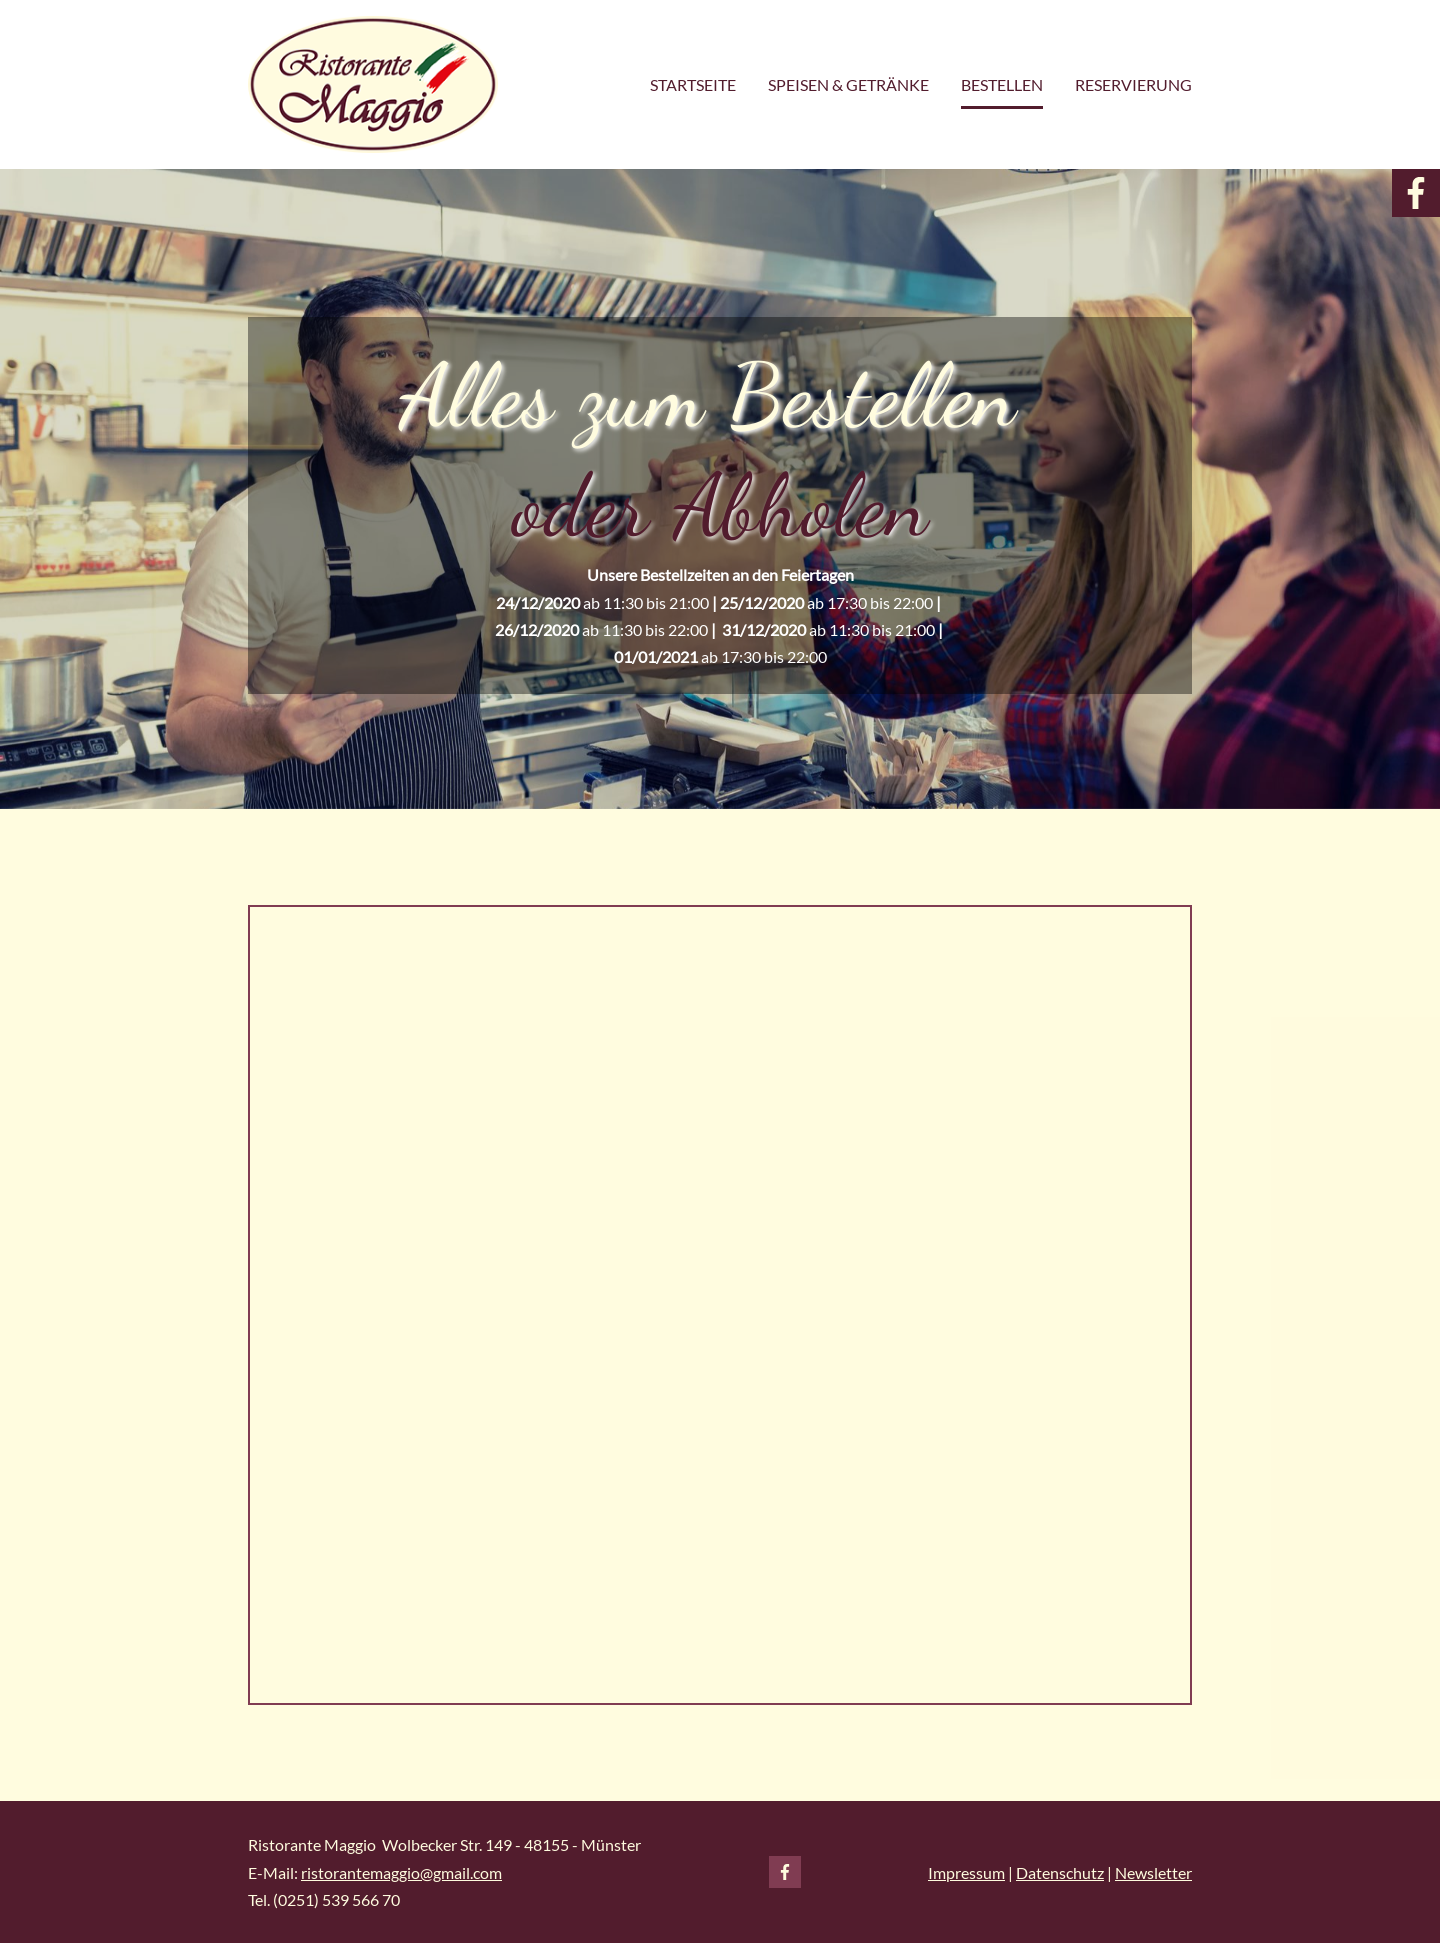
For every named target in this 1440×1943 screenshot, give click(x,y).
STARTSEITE (693, 84)
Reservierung (1133, 84)
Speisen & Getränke (848, 84)
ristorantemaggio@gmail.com (401, 1872)
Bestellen (1002, 84)
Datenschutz (1060, 1872)
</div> (720, 1305)
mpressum (969, 1872)
